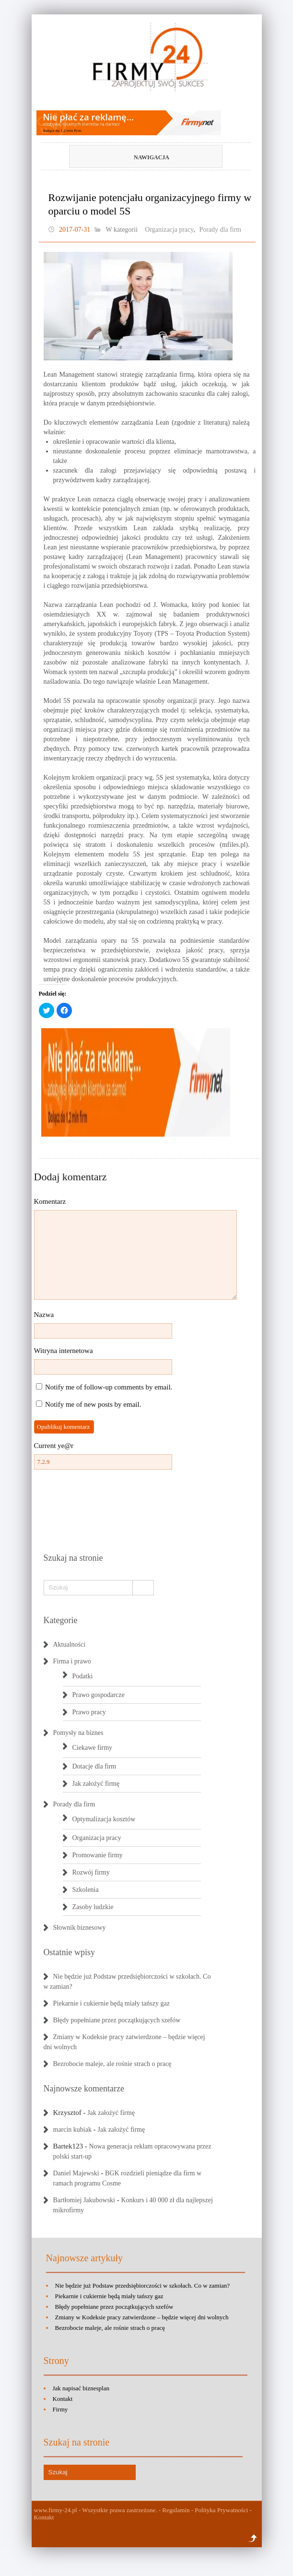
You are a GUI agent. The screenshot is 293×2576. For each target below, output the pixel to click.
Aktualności (69, 1644)
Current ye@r (54, 1445)
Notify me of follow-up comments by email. (108, 1387)
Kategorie (61, 1620)
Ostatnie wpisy (69, 1952)
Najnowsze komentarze (84, 2088)
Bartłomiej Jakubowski (84, 2200)
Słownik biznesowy (79, 1927)
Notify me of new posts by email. (93, 1404)
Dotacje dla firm (94, 1766)
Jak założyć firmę (96, 1783)
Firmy (60, 2409)
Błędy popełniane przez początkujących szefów (117, 2020)
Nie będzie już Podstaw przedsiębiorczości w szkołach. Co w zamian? (142, 2285)
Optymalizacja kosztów (104, 1819)
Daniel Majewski (76, 2173)
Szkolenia (85, 1889)
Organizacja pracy (169, 229)
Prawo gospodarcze (98, 1694)
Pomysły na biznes (78, 1732)
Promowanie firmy (97, 1855)
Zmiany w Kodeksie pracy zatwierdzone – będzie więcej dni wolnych (142, 2317)
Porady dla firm (220, 229)
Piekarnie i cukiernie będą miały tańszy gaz (111, 2003)
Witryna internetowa (63, 1350)
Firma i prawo (72, 1661)
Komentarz (50, 1201)
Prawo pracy (89, 1712)
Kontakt (63, 2398)
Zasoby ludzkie (93, 1907)
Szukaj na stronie (73, 1558)
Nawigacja (130, 157)
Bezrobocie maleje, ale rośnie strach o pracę (112, 2063)
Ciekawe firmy (92, 1747)
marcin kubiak (72, 2129)
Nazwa (44, 1314)
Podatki (82, 1676)
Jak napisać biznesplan (81, 2388)
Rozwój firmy (91, 1872)
